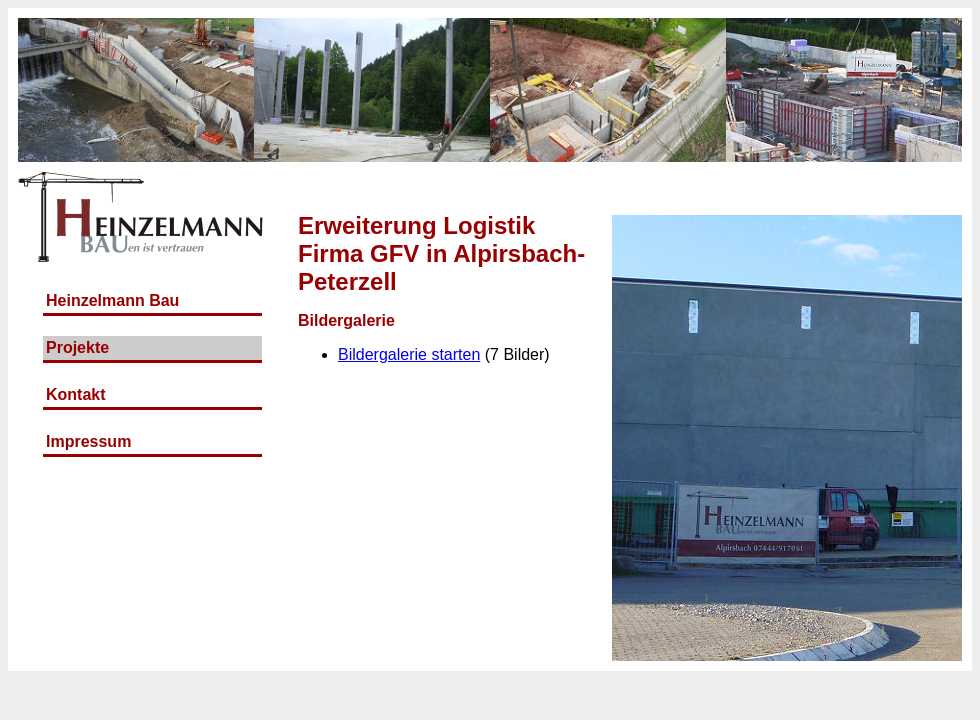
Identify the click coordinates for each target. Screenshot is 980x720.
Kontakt (76, 394)
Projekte (77, 347)
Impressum (88, 441)
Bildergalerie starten (409, 354)
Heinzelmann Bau (112, 300)
